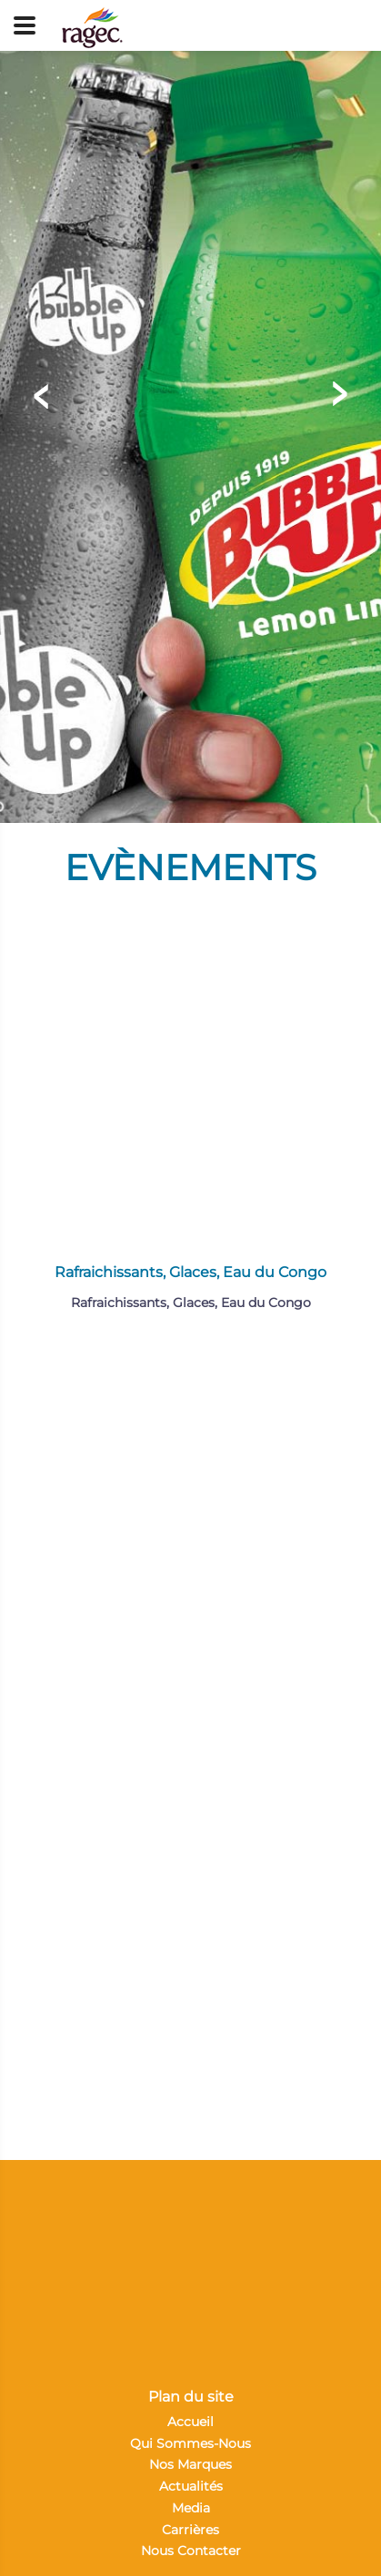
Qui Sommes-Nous (190, 2443)
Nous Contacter (191, 2550)
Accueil (190, 2421)
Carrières (190, 2530)
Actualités (191, 2486)
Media (191, 2508)
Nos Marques (190, 2464)
